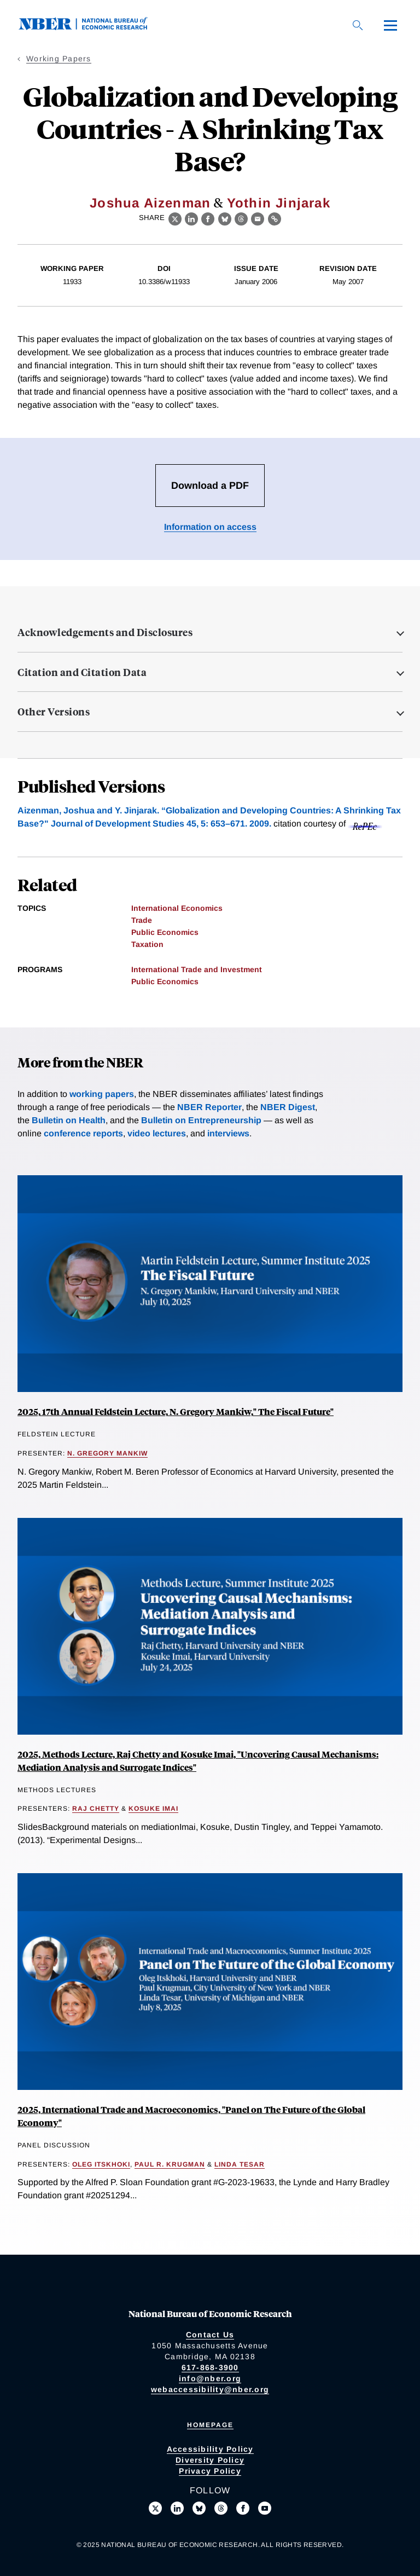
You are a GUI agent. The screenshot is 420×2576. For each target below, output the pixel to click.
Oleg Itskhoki (101, 2164)
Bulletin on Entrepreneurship (201, 1120)
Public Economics (165, 932)
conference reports (83, 1133)
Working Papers (58, 58)
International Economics (177, 908)
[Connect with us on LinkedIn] (177, 2508)
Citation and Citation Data (82, 672)
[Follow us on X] (155, 2508)
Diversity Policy (210, 2460)
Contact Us (210, 2334)
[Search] (358, 25)
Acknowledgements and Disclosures (105, 632)
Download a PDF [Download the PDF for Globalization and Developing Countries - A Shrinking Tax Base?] (210, 485)
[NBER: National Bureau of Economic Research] (92, 27)
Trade (141, 920)
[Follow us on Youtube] (264, 2508)
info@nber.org (210, 2378)
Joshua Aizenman (150, 202)
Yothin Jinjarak (278, 202)
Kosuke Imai (153, 1808)
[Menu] (390, 25)
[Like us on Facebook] (242, 2508)
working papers (101, 1094)
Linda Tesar (239, 2164)
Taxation (147, 944)
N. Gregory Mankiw (107, 1453)
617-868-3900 (210, 2367)
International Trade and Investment (196, 969)
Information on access (210, 527)
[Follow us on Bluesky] (199, 2508)
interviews (228, 1133)
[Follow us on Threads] (221, 2508)
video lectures (156, 1133)
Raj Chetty (95, 1808)
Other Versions (54, 711)
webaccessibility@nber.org (210, 2389)
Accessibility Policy (210, 2449)
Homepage (210, 2425)
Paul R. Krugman (170, 2164)
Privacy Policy (210, 2471)
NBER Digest (287, 1107)
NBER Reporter (209, 1107)
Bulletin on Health (69, 1120)
